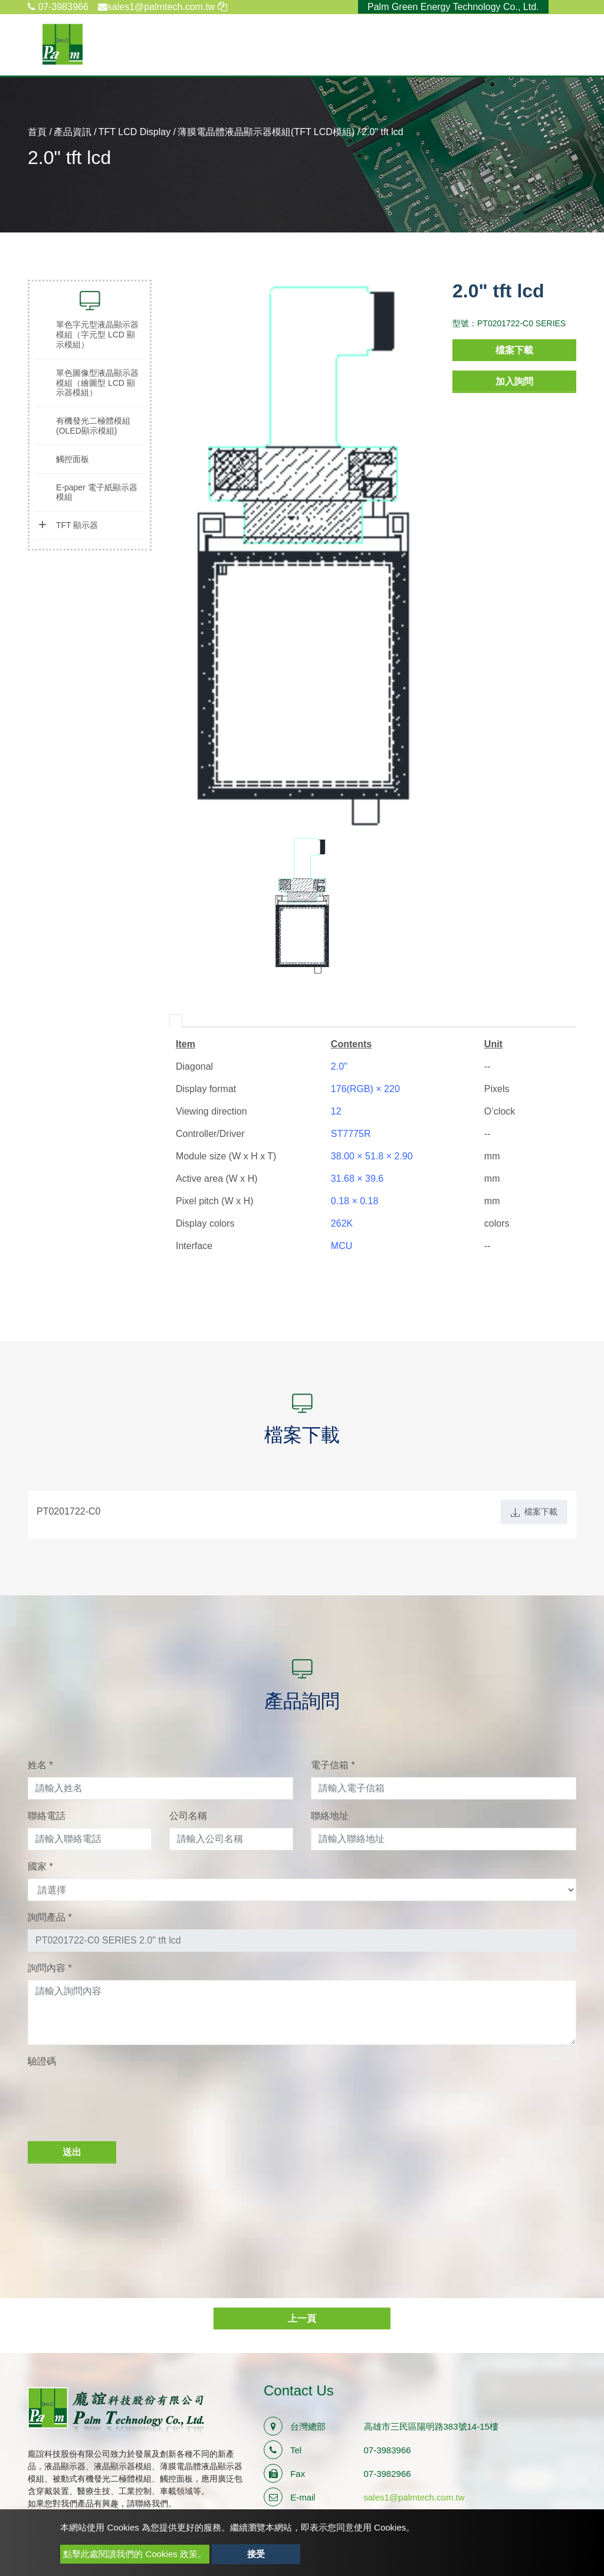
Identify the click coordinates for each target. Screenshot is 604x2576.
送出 (72, 2152)
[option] (302, 558)
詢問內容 (50, 1968)
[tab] (175, 1020)
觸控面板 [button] (72, 459)
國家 (40, 1866)
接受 (256, 2554)
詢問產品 (50, 1917)
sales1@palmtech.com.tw (414, 2497)
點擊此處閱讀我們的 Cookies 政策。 (134, 2554)
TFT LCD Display (134, 132)
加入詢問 (514, 381)
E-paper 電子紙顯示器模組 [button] (96, 492)
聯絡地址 (330, 1816)
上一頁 (302, 2318)
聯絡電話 (46, 1816)
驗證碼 (42, 2061)
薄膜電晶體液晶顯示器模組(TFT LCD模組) (266, 132)
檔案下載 (514, 350)
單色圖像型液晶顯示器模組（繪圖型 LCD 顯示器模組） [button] (97, 383)
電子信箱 (333, 1765)
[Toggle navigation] (569, 44)
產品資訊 (72, 132)
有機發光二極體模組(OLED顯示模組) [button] (93, 425)
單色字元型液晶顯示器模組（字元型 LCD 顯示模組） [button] (97, 334)
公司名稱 (188, 1816)
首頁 (37, 132)
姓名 (40, 1765)
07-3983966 (58, 7)
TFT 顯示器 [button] (77, 525)
